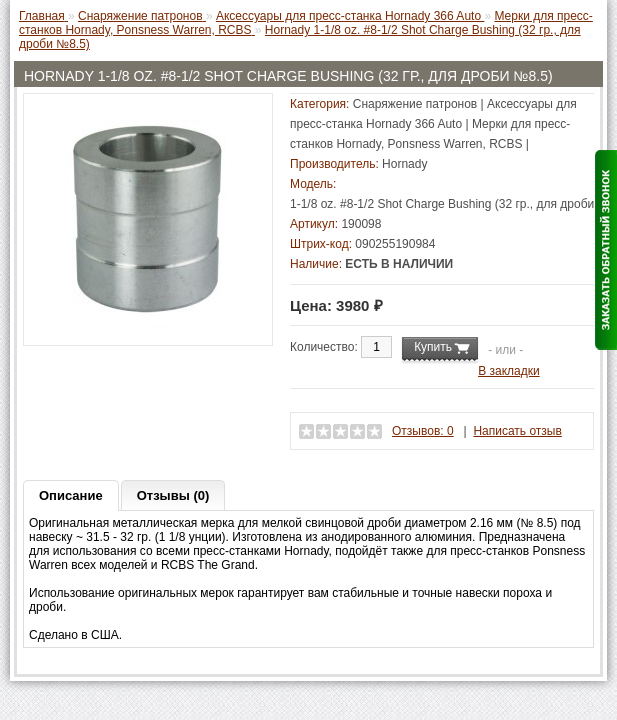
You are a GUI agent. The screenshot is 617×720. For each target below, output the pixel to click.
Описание (71, 495)
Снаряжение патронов (415, 104)
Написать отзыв (517, 431)
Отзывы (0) (173, 495)
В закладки (509, 371)
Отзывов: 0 (423, 431)
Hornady (404, 164)
